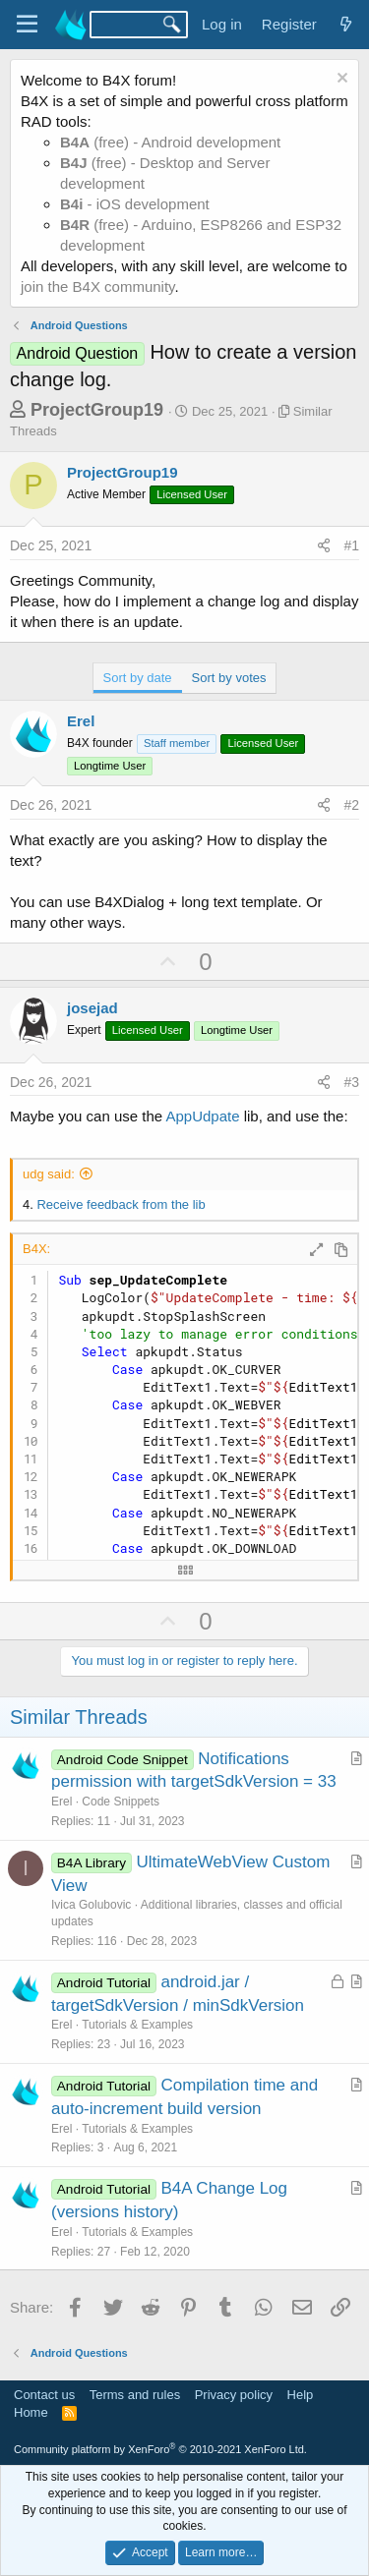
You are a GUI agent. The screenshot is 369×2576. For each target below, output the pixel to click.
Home (31, 2412)
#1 (351, 545)
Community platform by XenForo (160, 2449)
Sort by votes (229, 677)
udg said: (49, 1174)
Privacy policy (234, 2394)
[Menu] (27, 24)
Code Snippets (120, 1801)
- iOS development (135, 204)
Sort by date (137, 677)
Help (300, 2394)
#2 (351, 805)
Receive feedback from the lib (120, 1204)
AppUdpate (202, 1116)
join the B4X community (97, 286)
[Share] (324, 546)
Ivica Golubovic (91, 1905)
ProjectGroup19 (97, 410)
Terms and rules (135, 2394)
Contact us (44, 2394)
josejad (92, 1008)
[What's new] (346, 24)
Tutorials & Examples (137, 2025)
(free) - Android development (170, 142)
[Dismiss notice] (340, 80)
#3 (351, 1082)
